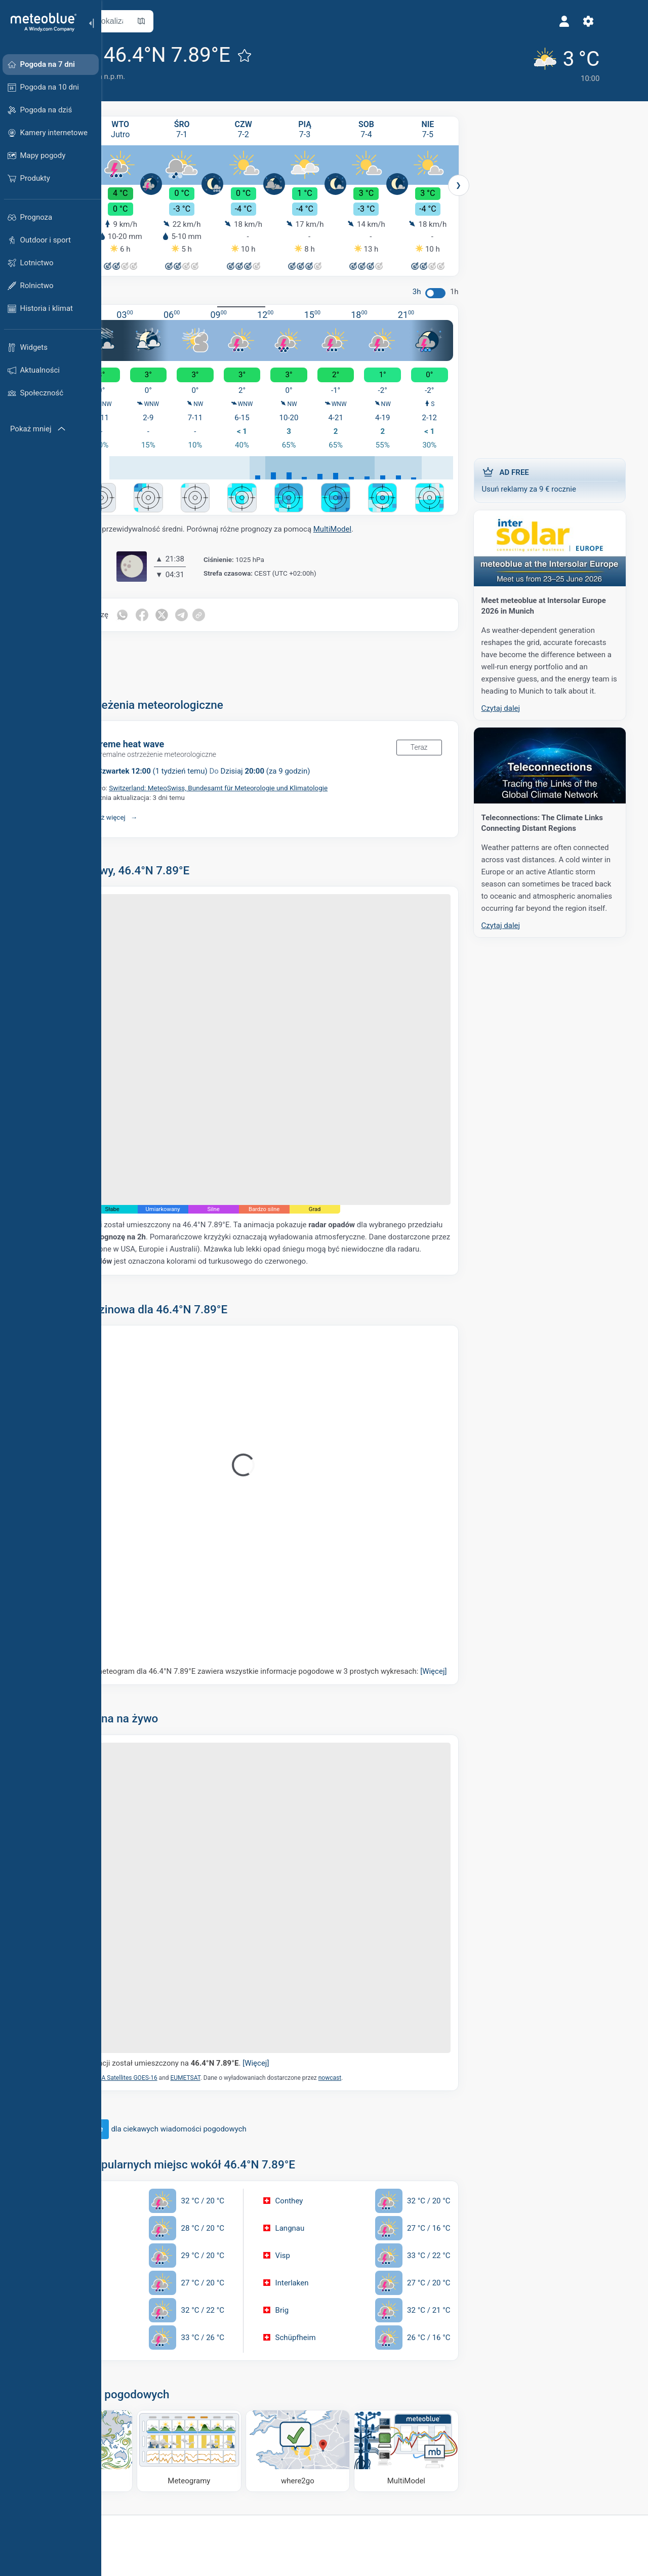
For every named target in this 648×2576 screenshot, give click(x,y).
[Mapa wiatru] (155, 2346)
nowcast (412, 1978)
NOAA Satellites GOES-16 (206, 1978)
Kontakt (229, 2532)
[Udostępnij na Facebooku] (226, 599)
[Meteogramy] (246, 2346)
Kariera (227, 2515)
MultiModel (415, 513)
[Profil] (432, 21)
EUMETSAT (269, 1978)
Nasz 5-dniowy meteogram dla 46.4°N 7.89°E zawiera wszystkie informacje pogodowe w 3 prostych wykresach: (290, 1619)
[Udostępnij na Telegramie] (268, 599)
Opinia (226, 2549)
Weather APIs (134, 2499)
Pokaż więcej (189, 801)
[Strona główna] (40, 22)
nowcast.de (322, 1180)
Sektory (124, 2532)
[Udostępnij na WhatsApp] (205, 599)
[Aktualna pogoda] (428, 62)
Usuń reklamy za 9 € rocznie (562, 476)
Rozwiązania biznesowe (155, 2481)
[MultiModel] (428, 2346)
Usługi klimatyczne (143, 2515)
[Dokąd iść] (337, 2346)
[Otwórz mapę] (224, 21)
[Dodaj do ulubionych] (327, 55)
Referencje (234, 2499)
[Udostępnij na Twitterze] (247, 599)
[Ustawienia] (457, 21)
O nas (226, 2481)
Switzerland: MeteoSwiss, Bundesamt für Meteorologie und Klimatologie (301, 772)
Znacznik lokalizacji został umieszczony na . (240, 1963)
